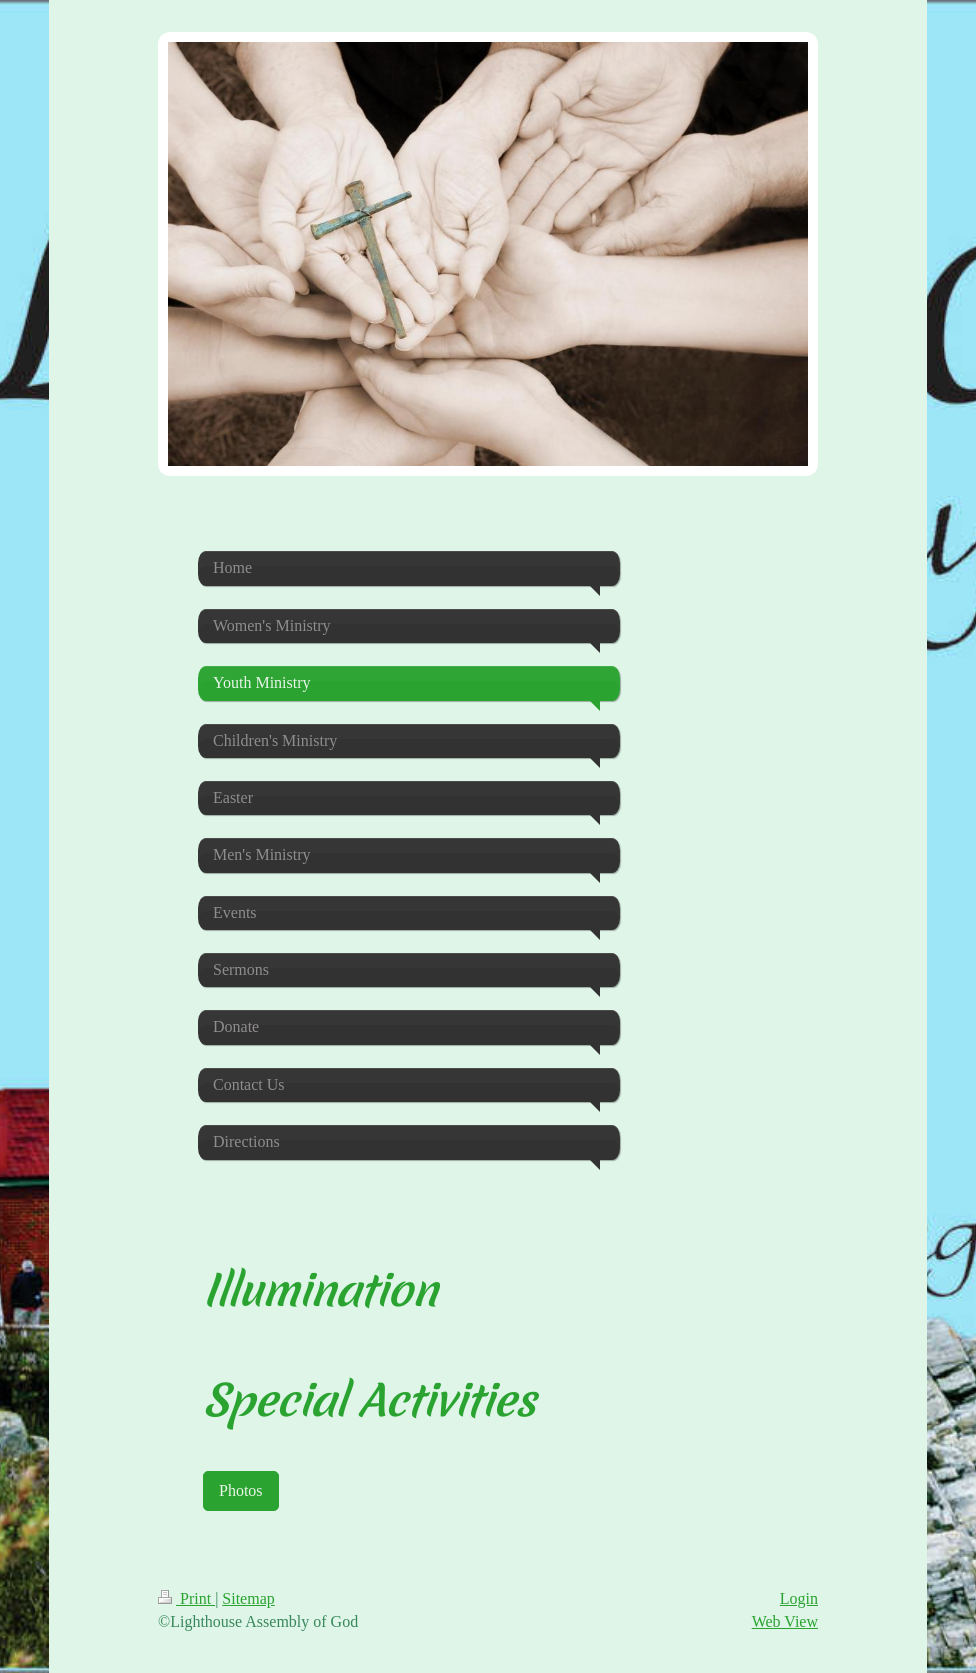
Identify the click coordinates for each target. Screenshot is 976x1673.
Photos (241, 1490)
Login (799, 1598)
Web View (785, 1621)
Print (186, 1598)
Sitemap (248, 1598)
